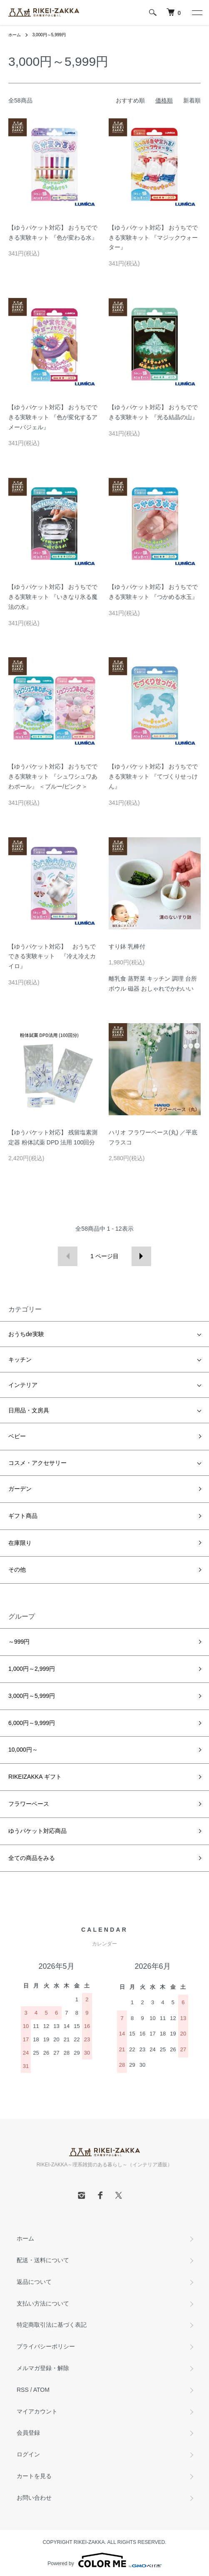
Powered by (104, 2560)
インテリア (22, 1385)
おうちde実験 (26, 1334)
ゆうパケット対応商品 (37, 1830)
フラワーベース (28, 1803)
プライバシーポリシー (46, 2346)
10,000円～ (23, 1749)
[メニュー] (196, 12)
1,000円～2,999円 (31, 1668)
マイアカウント (37, 2411)
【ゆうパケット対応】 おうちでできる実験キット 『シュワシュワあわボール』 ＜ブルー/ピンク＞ (52, 776)
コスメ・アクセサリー (37, 1462)
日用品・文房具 (28, 1410)
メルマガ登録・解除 (43, 2368)
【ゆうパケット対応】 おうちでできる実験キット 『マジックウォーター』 (153, 237)
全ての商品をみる (31, 1858)
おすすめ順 (130, 100)
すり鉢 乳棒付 (127, 946)
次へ (141, 1256)
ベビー (17, 1436)
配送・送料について (43, 2260)
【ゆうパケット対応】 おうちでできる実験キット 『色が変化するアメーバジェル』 (52, 417)
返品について (34, 2281)
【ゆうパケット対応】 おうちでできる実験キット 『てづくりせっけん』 (153, 776)
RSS (23, 2389)
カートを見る (34, 2476)
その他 (17, 1569)
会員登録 (28, 2432)
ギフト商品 (22, 1515)
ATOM (41, 2389)
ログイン (28, 2454)
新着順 (192, 100)
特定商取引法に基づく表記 (52, 2324)
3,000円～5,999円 (49, 35)
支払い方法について (43, 2303)
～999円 (19, 1641)
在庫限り (20, 1543)
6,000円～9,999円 (31, 1723)
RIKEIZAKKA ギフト (35, 1776)
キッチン (20, 1359)
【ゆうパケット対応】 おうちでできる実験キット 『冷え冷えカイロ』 (52, 956)
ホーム (14, 35)
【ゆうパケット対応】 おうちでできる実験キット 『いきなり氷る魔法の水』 (52, 596)
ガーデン (20, 1488)
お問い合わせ (34, 2497)
